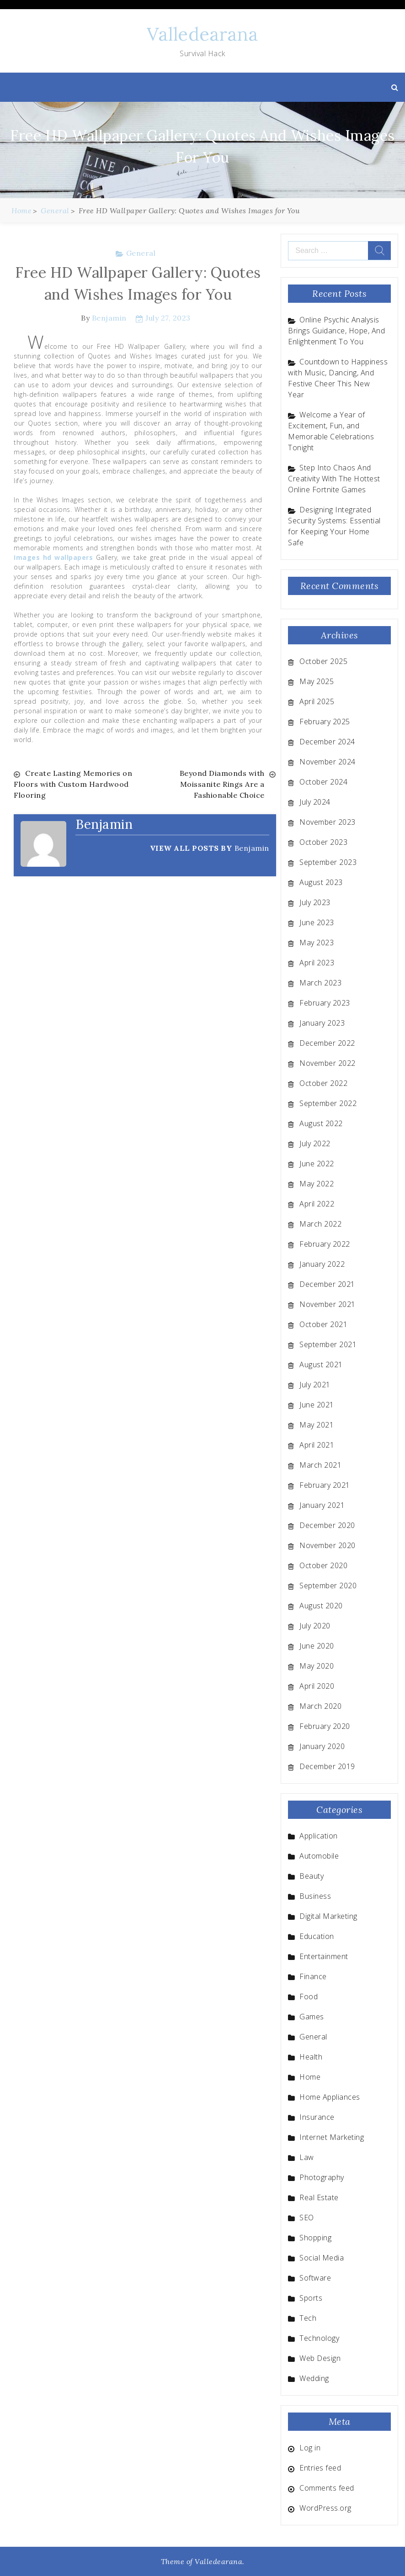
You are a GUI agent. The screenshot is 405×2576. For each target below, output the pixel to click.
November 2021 (327, 1304)
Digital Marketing (328, 1916)
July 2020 (314, 1626)
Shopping (315, 2238)
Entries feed (320, 2468)
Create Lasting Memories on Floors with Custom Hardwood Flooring (73, 784)
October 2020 (323, 1565)
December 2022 (327, 1043)
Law (306, 2157)
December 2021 (327, 1284)
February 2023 (324, 1003)
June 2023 (316, 922)
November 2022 (327, 1063)
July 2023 (314, 902)
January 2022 (322, 1264)
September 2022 (328, 1103)
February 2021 (324, 1485)
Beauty (311, 1876)
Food (308, 1996)
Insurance (317, 2117)
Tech (307, 2318)
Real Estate (319, 2197)
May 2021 (316, 1425)
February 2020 (324, 1726)
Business (315, 1896)
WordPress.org (325, 2508)
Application (318, 1836)
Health (310, 2057)
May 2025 (316, 681)
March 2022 (320, 1224)
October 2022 (323, 1083)
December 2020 (327, 1525)
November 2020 (327, 1545)
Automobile (319, 1856)
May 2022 (316, 1184)
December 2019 (327, 1766)
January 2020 (322, 1746)
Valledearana (202, 34)
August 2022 (321, 1123)
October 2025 (323, 661)
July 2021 (314, 1385)
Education (316, 1936)
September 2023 (328, 862)
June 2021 (316, 1405)
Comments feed (326, 2488)
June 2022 (316, 1164)
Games (311, 2017)
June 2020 (316, 1646)
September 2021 (328, 1344)
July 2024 (314, 802)
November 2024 (327, 762)
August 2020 (321, 1606)
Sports (310, 2298)
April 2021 (316, 1445)
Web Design (320, 2358)
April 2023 (316, 963)
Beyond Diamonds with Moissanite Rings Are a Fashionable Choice (222, 784)
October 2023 (323, 842)
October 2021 (323, 1324)
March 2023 (320, 983)
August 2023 (321, 882)
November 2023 (327, 822)
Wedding (314, 2378)
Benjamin (109, 317)
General (141, 253)
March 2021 (320, 1465)
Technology (319, 2338)
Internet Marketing (331, 2137)
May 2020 (316, 1666)
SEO (306, 2218)
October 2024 (323, 782)
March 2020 (320, 1706)
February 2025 (324, 721)
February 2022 (324, 1244)
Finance (313, 1976)
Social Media (321, 2258)
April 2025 (316, 701)
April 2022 (316, 1204)
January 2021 (322, 1505)
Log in (309, 2448)
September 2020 (328, 1585)
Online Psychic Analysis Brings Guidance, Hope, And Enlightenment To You (336, 331)
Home (309, 2077)
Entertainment (323, 1956)
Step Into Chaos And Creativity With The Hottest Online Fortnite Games (334, 479)
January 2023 (322, 1023)
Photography (321, 2177)
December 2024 (327, 742)
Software (315, 2278)
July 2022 (314, 1143)
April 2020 (316, 1686)
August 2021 (321, 1364)
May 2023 (316, 943)
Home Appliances (329, 2097)
